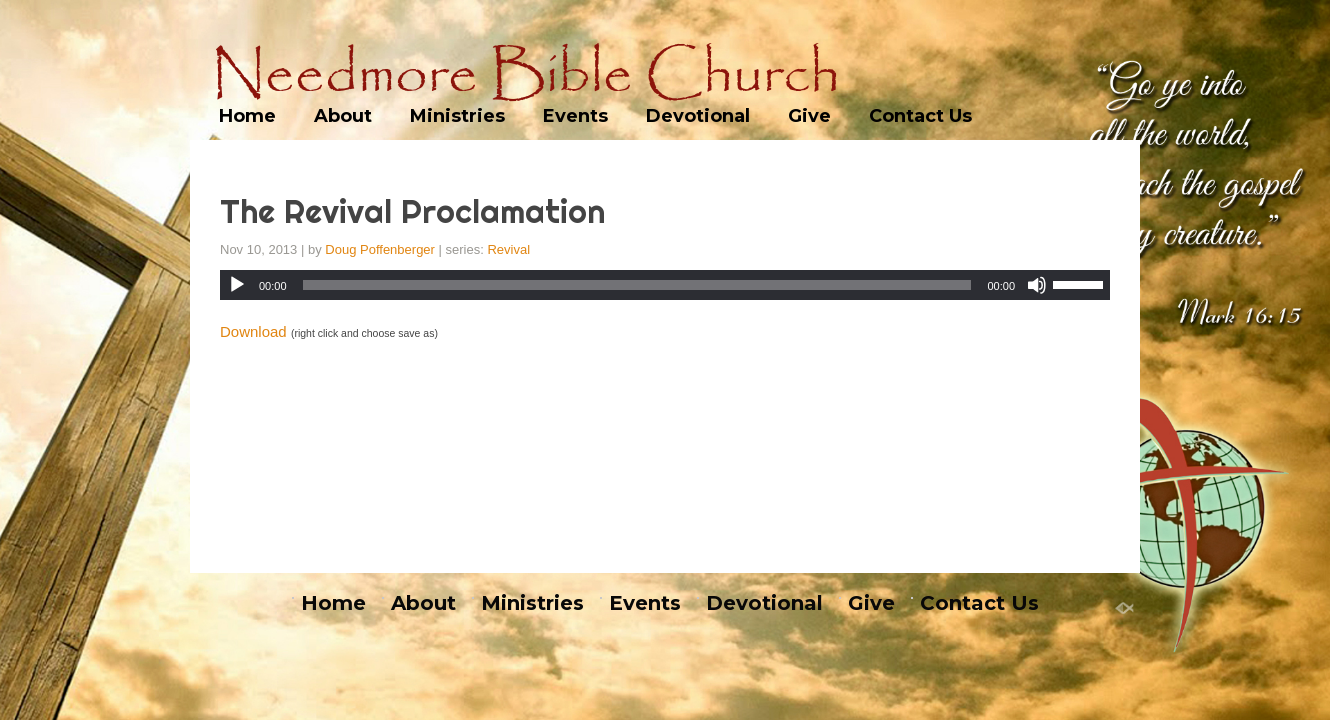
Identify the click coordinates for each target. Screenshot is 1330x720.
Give (809, 116)
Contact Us (920, 116)
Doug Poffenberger (380, 249)
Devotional (698, 116)
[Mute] (1037, 285)
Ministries (457, 116)
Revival (508, 249)
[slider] (637, 285)
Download (253, 331)
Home (247, 116)
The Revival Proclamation (412, 211)
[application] (665, 285)
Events (575, 116)
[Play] (237, 285)
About (343, 116)
